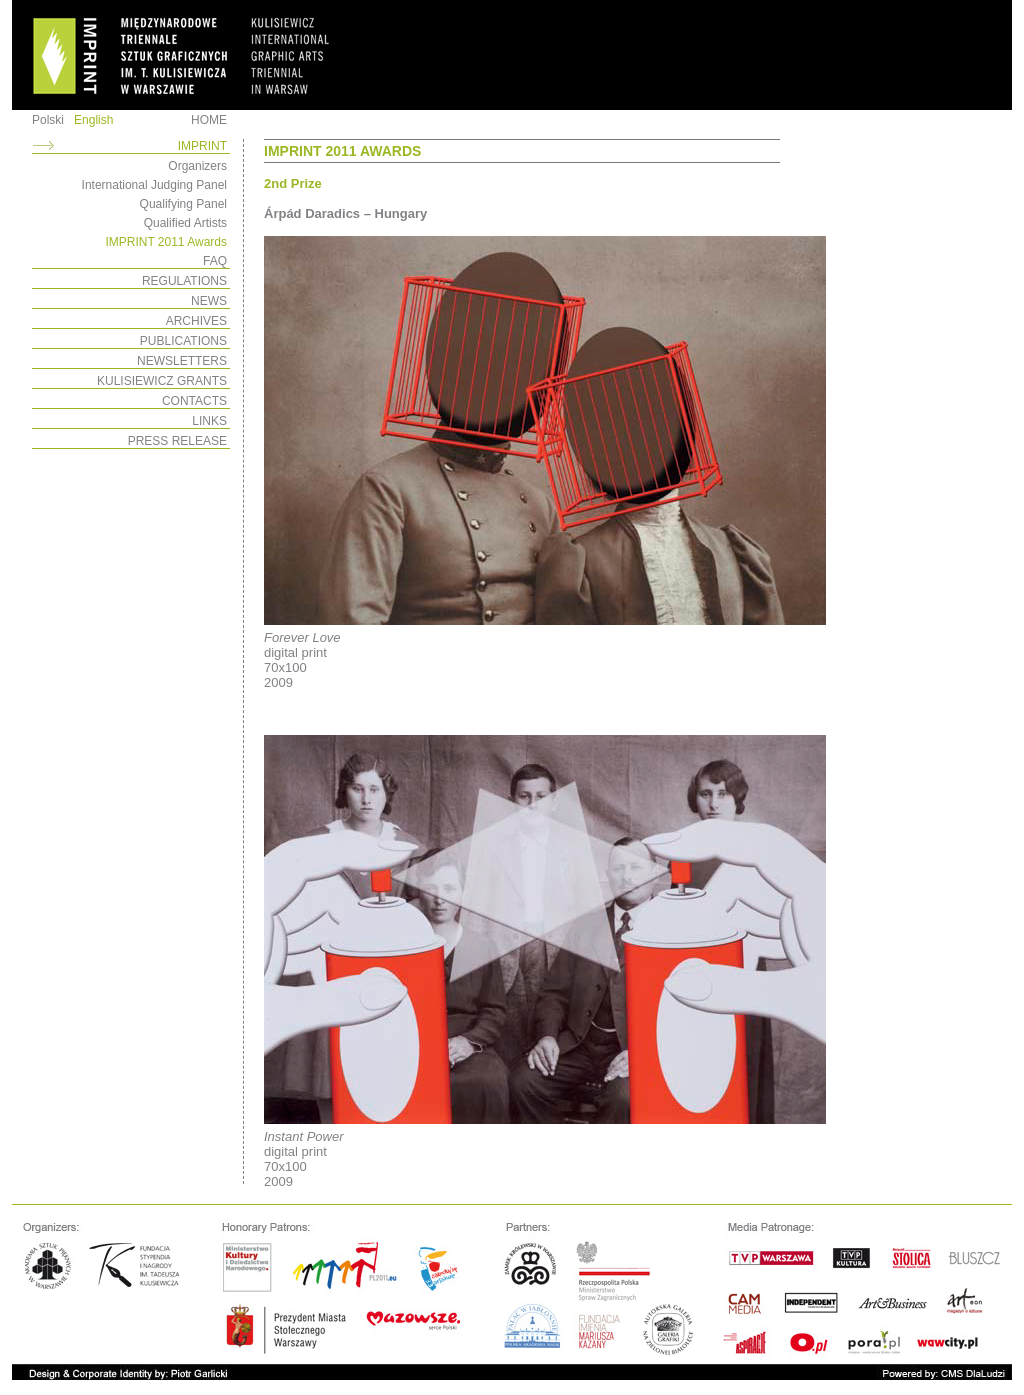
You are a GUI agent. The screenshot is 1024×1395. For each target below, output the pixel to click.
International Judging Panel (154, 185)
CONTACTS (194, 401)
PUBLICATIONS (183, 341)
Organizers (197, 166)
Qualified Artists (185, 223)
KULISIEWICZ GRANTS (162, 381)
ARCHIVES (196, 321)
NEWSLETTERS (182, 361)
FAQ (215, 261)
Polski (48, 120)
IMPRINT (202, 146)
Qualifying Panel (183, 204)
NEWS (209, 301)
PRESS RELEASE (177, 441)
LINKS (209, 421)
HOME (209, 120)
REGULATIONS (184, 281)
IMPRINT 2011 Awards (166, 242)
